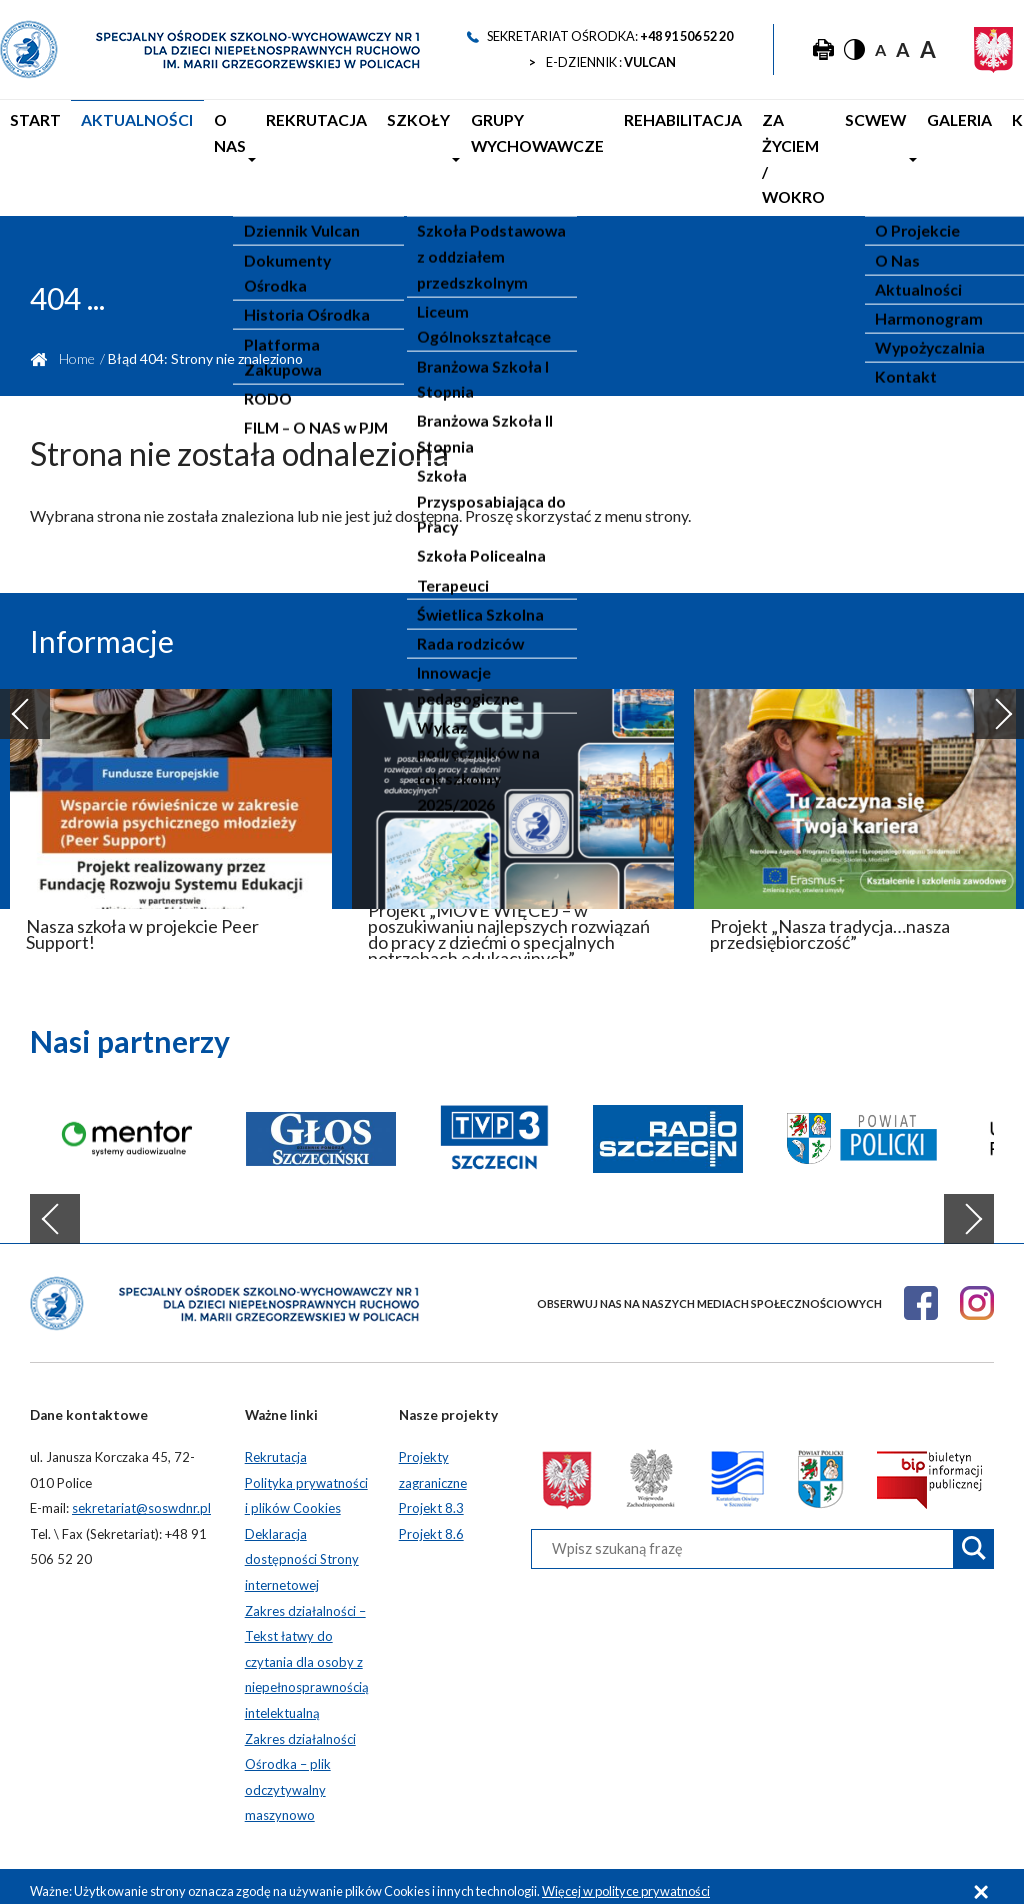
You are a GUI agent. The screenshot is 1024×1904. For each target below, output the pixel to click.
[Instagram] (977, 1292)
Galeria (901, 141)
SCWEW (826, 141)
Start (32, 141)
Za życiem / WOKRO (716, 154)
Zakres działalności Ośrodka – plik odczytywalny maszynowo (300, 1766)
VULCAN (650, 62)
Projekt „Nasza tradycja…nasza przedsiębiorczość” (830, 923)
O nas (202, 154)
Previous (25, 703)
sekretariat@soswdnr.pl (141, 1497)
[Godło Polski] (993, 50)
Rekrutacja (281, 141)
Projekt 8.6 (431, 1523)
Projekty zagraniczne (433, 1459)
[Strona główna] (210, 49)
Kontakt (981, 141)
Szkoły (369, 141)
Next (999, 703)
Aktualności (121, 141)
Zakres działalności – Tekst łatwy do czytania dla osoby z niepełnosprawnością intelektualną (307, 1651)
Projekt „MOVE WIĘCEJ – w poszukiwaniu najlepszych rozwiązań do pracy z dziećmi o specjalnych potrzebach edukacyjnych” (509, 923)
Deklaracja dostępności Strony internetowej (302, 1548)
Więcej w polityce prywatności (626, 1880)
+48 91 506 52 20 (686, 36)
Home (77, 347)
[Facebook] (921, 1292)
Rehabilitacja (608, 141)
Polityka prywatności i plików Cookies (306, 1485)
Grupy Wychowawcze (470, 154)
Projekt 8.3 (431, 1497)
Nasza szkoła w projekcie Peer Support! (142, 923)
